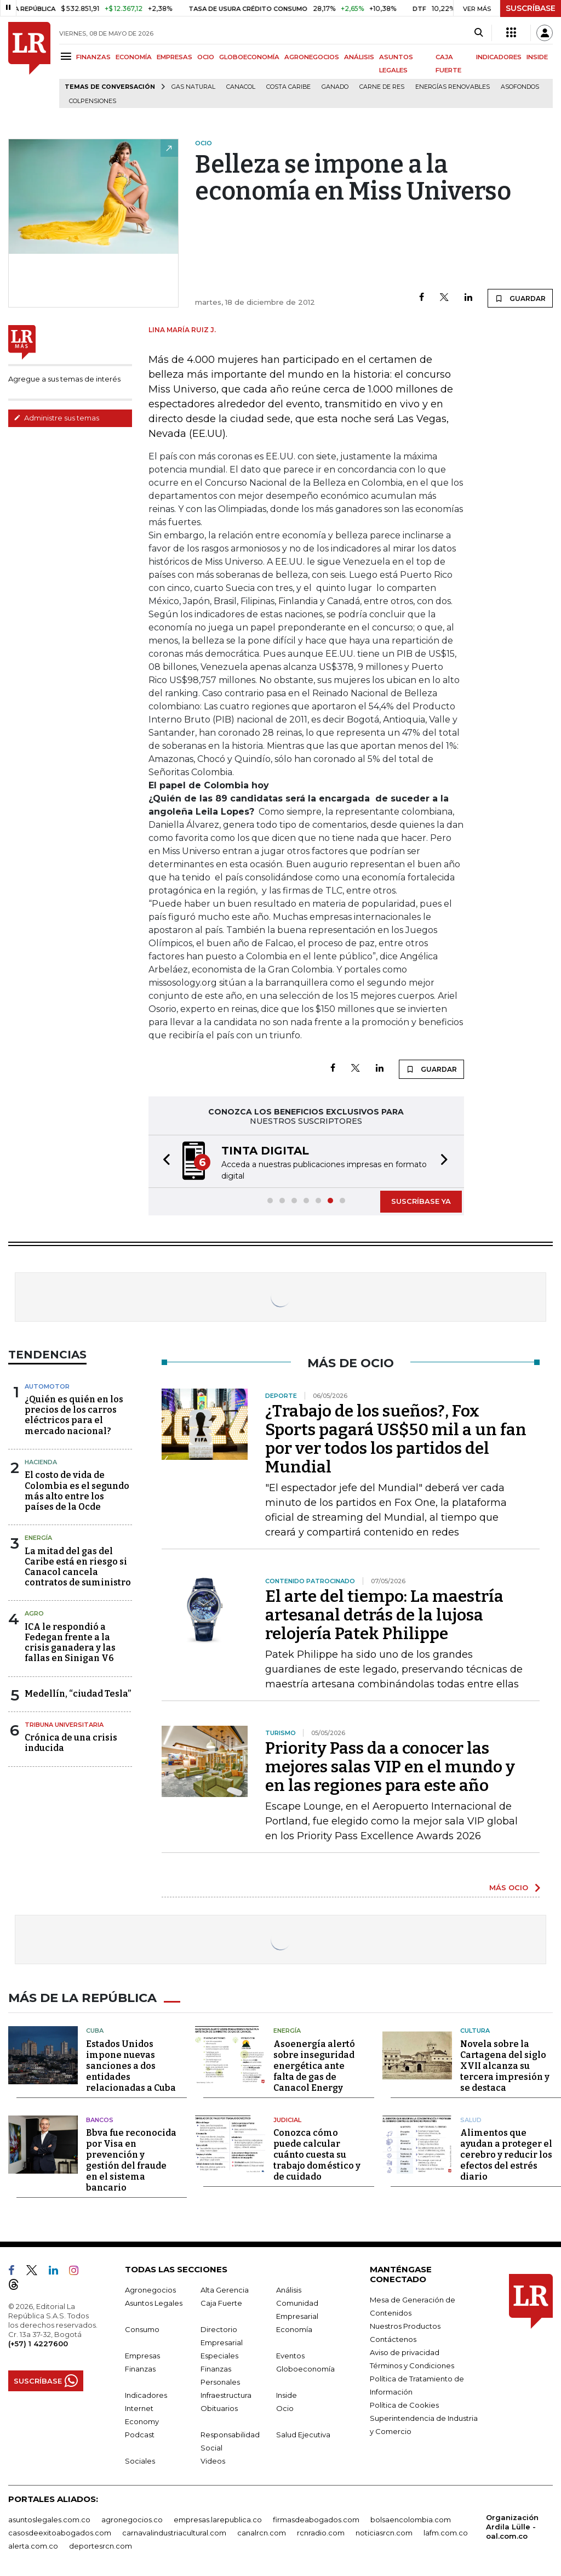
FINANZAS (93, 57)
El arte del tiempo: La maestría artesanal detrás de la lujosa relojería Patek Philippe (384, 1615)
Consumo (142, 2327)
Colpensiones (92, 101)
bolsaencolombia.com (410, 2518)
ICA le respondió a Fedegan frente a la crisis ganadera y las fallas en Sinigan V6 (70, 1643)
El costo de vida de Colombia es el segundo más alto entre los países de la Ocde (77, 1491)
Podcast (139, 2433)
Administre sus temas (56, 417)
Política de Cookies (404, 2403)
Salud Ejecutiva (303, 2433)
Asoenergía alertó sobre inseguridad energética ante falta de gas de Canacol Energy (314, 2064)
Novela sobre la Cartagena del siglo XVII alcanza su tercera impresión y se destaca (504, 2064)
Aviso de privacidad (404, 2350)
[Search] (478, 32)
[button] (163, 1161)
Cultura (475, 2029)
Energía (38, 1538)
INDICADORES (499, 57)
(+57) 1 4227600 (38, 2342)
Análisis (288, 2288)
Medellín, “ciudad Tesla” (78, 1693)
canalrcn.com (261, 2531)
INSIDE (537, 57)
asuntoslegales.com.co (49, 2518)
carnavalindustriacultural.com (174, 2531)
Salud (471, 2118)
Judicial (287, 2118)
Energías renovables (452, 86)
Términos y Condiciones (412, 2363)
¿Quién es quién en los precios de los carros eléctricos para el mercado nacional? (74, 1415)
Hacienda (41, 1462)
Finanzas (140, 2367)
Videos (213, 2459)
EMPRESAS (174, 57)
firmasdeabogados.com (316, 2518)
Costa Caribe (288, 86)
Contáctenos (393, 2337)
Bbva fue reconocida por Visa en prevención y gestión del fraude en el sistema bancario (131, 2158)
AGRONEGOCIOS (311, 57)
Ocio (285, 2406)
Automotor (47, 1386)
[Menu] (67, 56)
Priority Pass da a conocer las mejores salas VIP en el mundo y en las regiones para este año (390, 1766)
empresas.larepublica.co (218, 2518)
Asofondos (520, 86)
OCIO (205, 57)
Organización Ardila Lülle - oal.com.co (512, 2525)
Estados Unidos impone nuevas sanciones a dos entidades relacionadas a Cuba (131, 2064)
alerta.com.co (33, 2544)
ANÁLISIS (359, 57)
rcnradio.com (321, 2531)
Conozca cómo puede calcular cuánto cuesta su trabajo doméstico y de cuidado (316, 2153)
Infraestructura (226, 2393)
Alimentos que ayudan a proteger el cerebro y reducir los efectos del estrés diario (506, 2153)
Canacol (240, 86)
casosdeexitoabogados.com (59, 2531)
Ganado (335, 86)
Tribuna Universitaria (64, 1724)
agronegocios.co (132, 2518)
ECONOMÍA (134, 57)
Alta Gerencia (225, 2288)
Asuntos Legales (153, 2301)
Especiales (219, 2354)
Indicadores (146, 2393)
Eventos (290, 2354)
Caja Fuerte (221, 2301)
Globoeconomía (305, 2367)
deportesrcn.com (100, 2544)
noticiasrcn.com (384, 2531)
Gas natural (193, 86)
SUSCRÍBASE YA (421, 1201)
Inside (286, 2393)
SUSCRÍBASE (531, 8)
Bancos (99, 2118)
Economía (294, 2327)
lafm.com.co (445, 2531)
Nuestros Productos (405, 2324)
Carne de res (381, 86)
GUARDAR (520, 298)
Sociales (140, 2459)
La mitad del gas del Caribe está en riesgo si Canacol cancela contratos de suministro (78, 1567)
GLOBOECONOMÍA (249, 57)
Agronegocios (150, 2288)
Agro (34, 1613)
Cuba (95, 2029)
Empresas (142, 2354)
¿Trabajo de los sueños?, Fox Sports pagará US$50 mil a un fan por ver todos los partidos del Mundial (395, 1439)
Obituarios (219, 2406)
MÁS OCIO (508, 1887)
